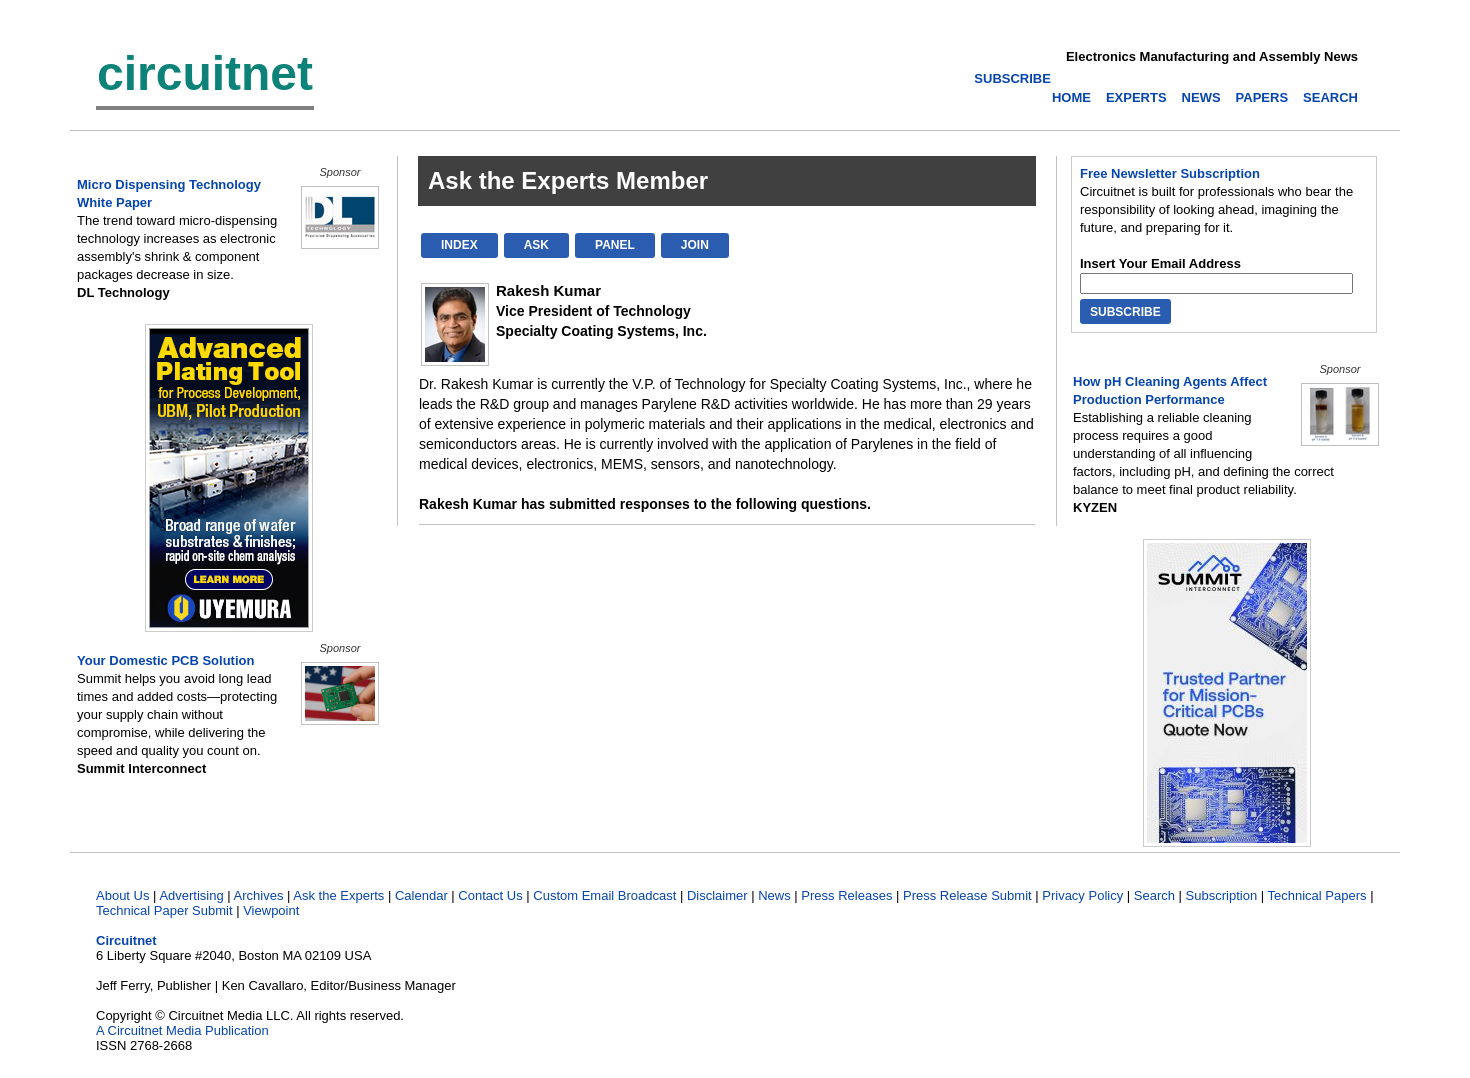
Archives (259, 895)
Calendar (421, 895)
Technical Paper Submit (164, 910)
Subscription (1222, 895)
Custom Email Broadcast (604, 895)
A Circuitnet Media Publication (182, 1030)
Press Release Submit (967, 895)
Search (1154, 895)
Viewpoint (271, 910)
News (774, 895)
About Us (122, 895)
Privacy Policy (1082, 895)
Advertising (191, 895)
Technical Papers (1317, 895)
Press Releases (846, 895)
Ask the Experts (338, 895)
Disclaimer (717, 895)
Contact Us (490, 895)
